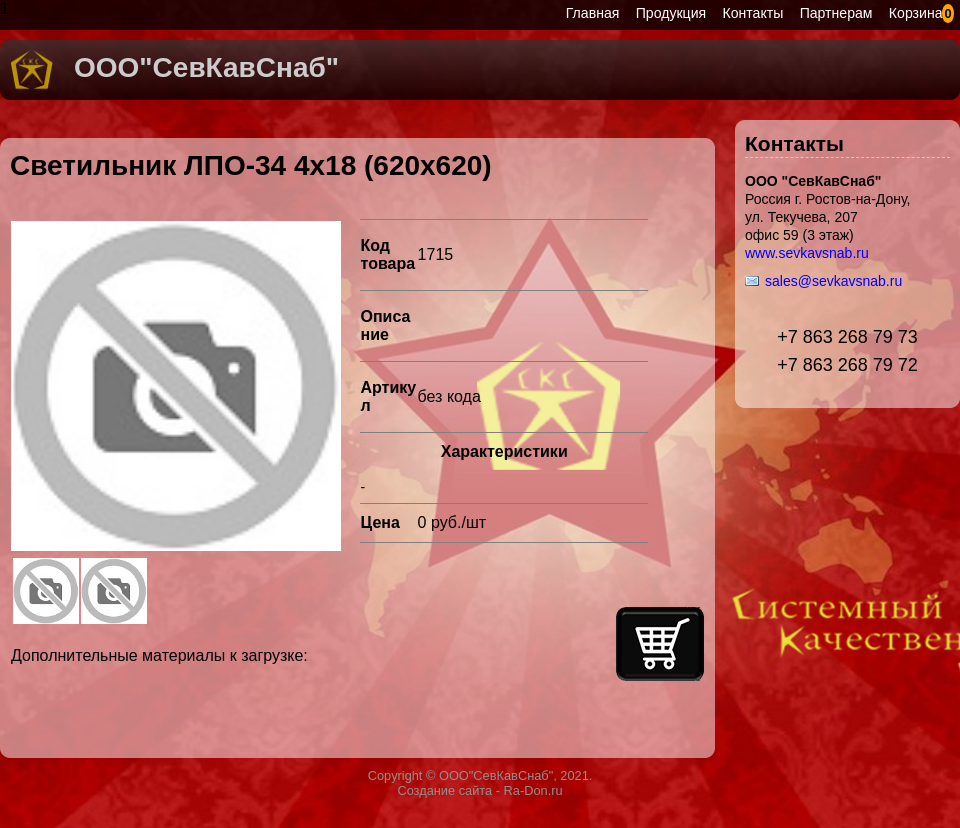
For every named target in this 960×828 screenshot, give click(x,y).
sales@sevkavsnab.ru (833, 281)
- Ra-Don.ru (527, 790)
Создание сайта (444, 790)
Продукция (671, 13)
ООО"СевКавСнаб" (206, 67)
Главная (593, 13)
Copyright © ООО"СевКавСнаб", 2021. (480, 775)
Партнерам (836, 13)
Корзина (916, 13)
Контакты (753, 13)
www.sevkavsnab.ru (807, 253)
